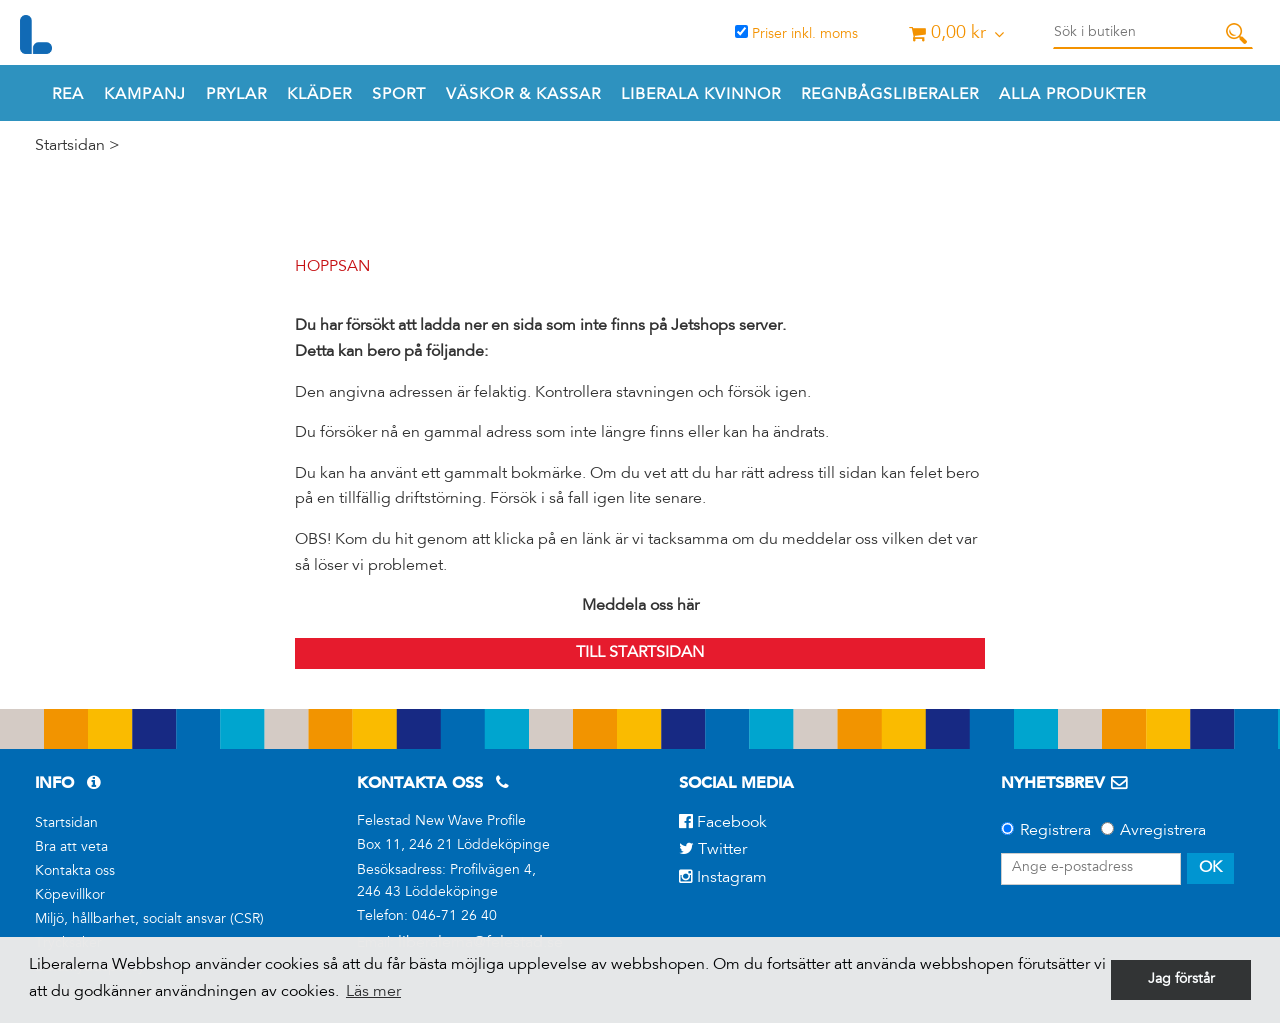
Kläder (319, 95)
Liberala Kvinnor (701, 95)
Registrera (1055, 831)
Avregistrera (1163, 831)
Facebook (723, 823)
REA (68, 95)
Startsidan (70, 146)
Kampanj (145, 95)
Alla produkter (1072, 95)
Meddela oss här (640, 606)
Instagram (723, 878)
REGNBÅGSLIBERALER (890, 95)
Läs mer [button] (373, 992)
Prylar (236, 95)
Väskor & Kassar (523, 95)
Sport (399, 95)
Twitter (713, 850)
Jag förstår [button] (1181, 980)
